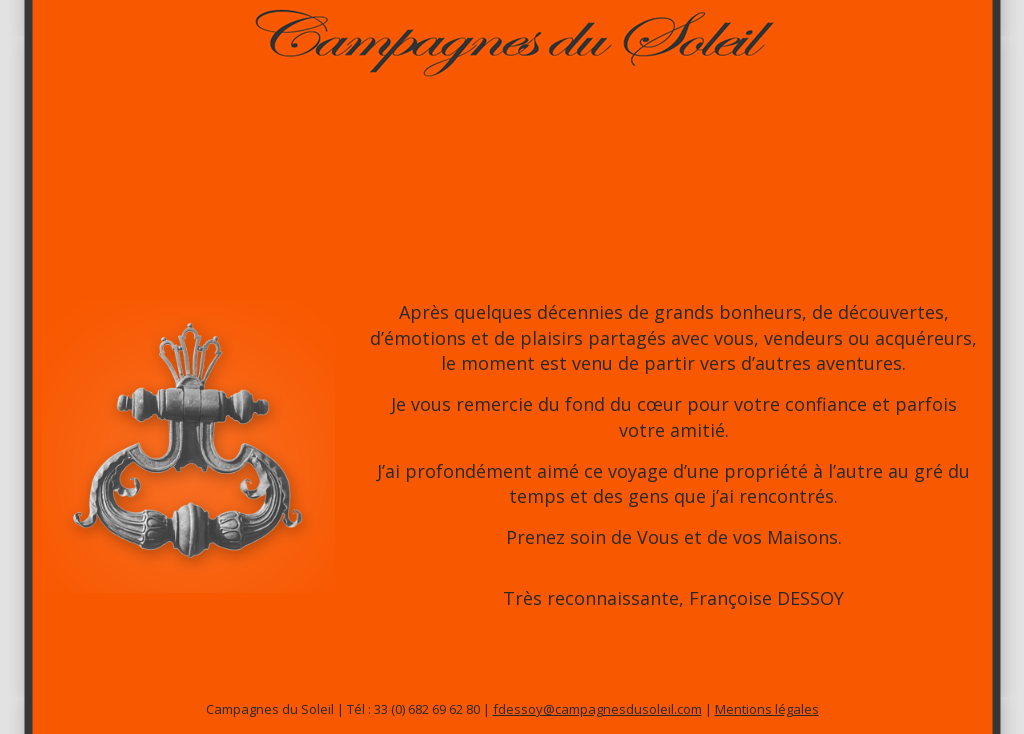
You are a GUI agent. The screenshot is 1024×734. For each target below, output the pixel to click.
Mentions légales (767, 709)
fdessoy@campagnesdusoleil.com (597, 709)
